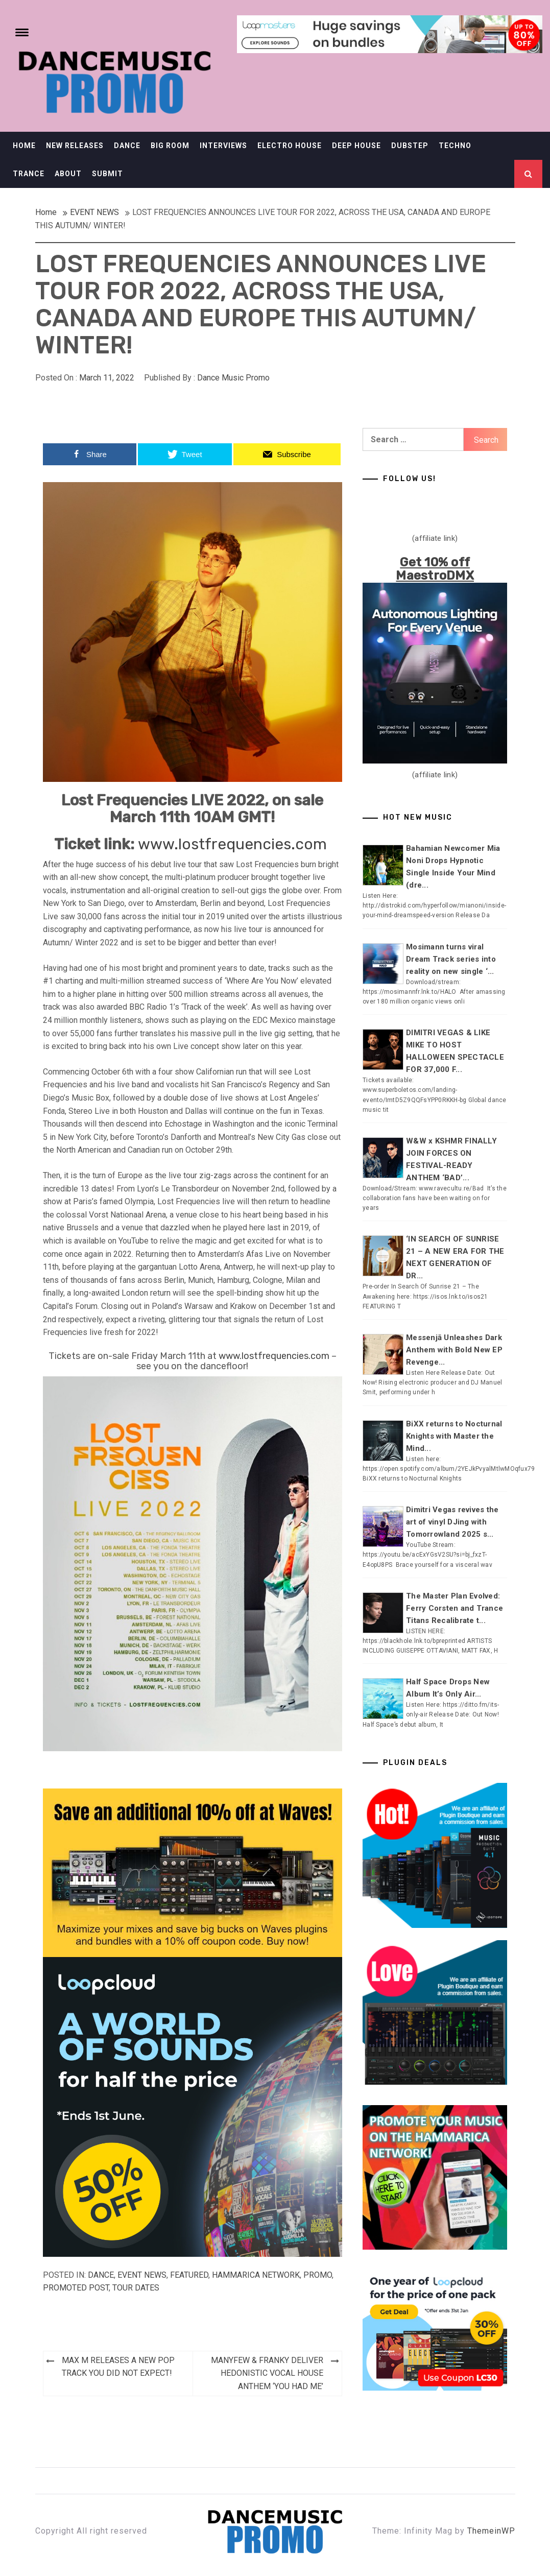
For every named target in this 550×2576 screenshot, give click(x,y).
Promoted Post (76, 2288)
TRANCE (28, 174)
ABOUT (68, 174)
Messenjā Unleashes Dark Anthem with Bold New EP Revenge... (454, 1350)
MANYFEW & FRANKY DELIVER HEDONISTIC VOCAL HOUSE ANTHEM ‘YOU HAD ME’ (267, 2373)
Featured (189, 2275)
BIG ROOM (170, 145)
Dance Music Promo (233, 378)
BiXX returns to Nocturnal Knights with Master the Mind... (454, 1436)
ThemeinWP (491, 2531)
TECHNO (455, 145)
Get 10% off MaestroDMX (435, 569)
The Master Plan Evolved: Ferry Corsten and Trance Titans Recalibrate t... (454, 1608)
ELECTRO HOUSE (289, 145)
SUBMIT (107, 174)
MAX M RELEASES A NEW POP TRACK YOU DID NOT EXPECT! (118, 2366)
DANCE (127, 145)
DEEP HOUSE (356, 145)
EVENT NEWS (141, 2275)
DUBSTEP (409, 145)
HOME (24, 145)
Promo (317, 2275)
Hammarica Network (256, 2275)
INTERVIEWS (223, 145)
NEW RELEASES (75, 145)
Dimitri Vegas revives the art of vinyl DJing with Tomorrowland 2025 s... (452, 1522)
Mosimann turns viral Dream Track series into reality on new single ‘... (451, 959)
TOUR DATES (135, 2288)
